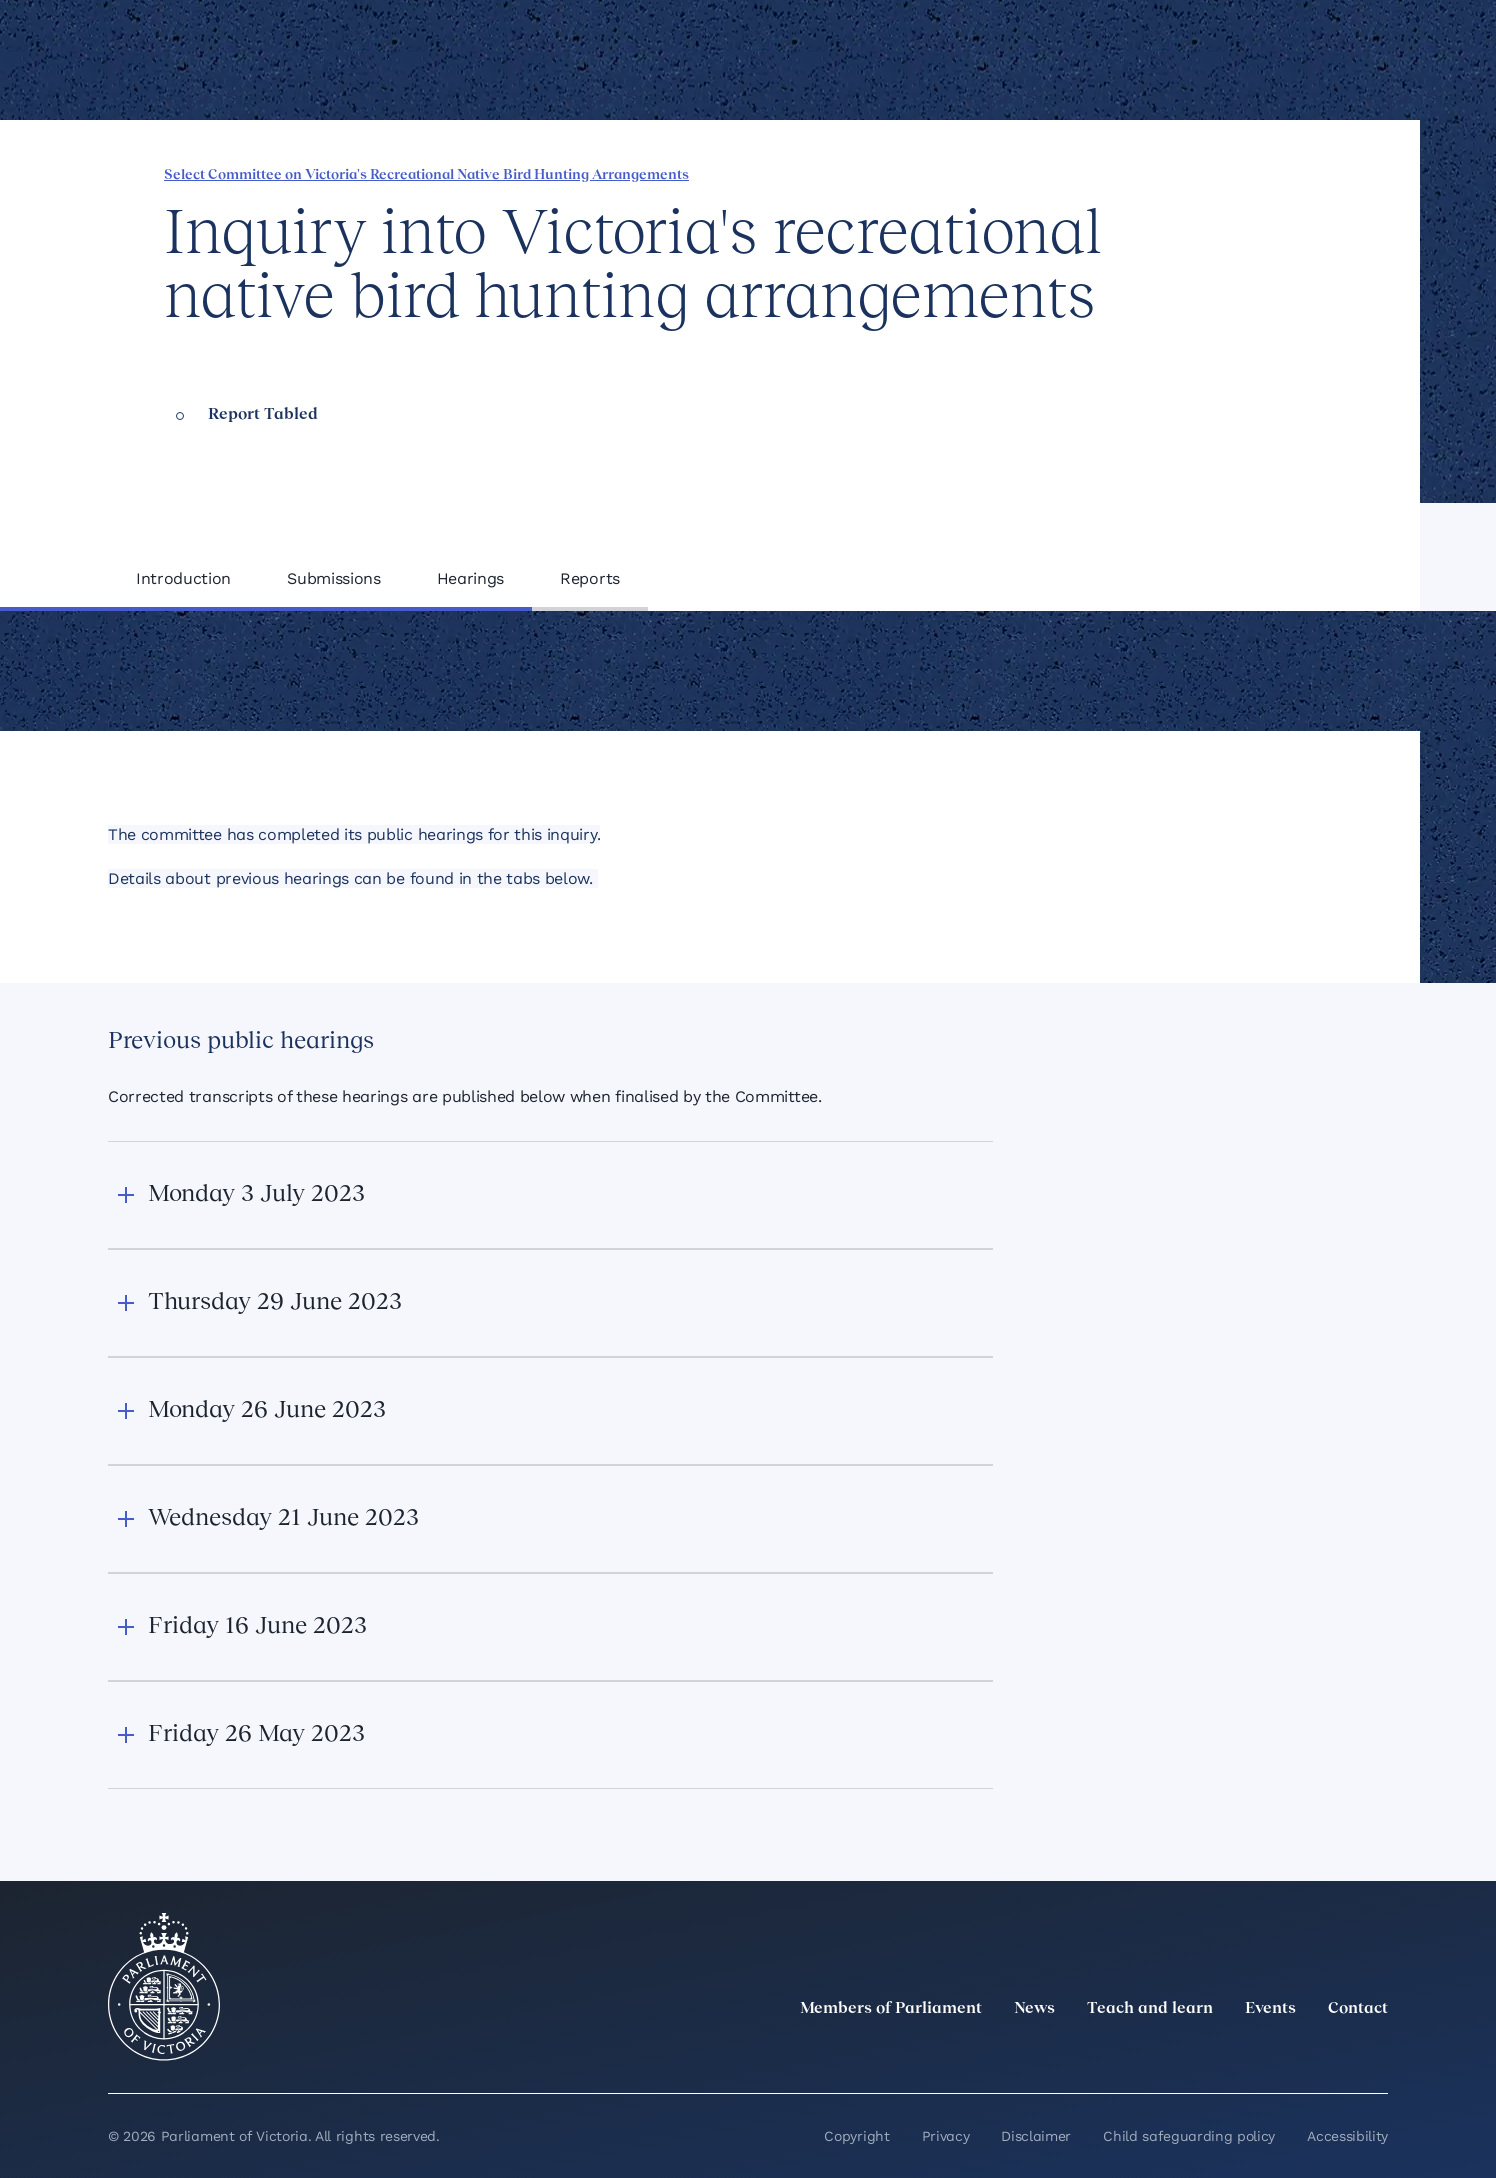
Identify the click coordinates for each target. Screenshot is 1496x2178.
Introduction (183, 578)
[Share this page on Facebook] (1137, 173)
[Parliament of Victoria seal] (164, 1987)
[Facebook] (1288, 2053)
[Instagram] (1244, 2053)
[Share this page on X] (1205, 173)
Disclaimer (1036, 2136)
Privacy (946, 2136)
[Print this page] (1307, 173)
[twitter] (1156, 2053)
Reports (590, 578)
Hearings (470, 578)
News (1034, 2009)
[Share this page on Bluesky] (1239, 173)
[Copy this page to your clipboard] (1273, 173)
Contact (1358, 2009)
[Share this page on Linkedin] (1171, 173)
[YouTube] (1332, 2053)
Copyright (856, 2136)
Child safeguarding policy (1189, 2136)
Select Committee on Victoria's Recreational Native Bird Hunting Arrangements (426, 175)
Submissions (333, 578)
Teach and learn (1150, 2009)
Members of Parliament (891, 2009)
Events (1270, 2009)
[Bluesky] (1376, 2053)
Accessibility (1347, 2136)
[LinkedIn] (1200, 2053)
